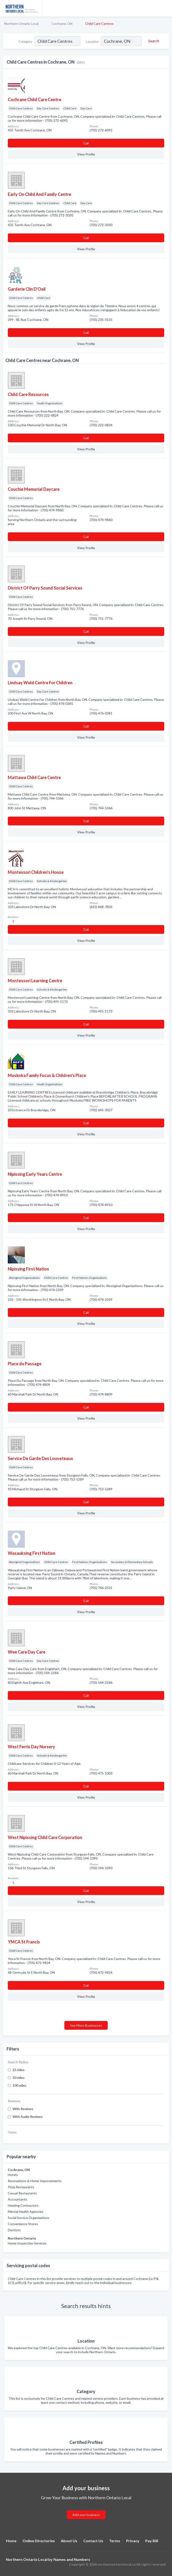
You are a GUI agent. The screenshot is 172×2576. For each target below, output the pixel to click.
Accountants (17, 2199)
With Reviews (23, 2109)
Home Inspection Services (27, 2243)
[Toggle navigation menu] (165, 8)
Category (25, 41)
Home (11, 2540)
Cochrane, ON (61, 24)
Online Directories (38, 2540)
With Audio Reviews (28, 2117)
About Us (69, 2540)
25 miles (19, 2070)
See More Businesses (86, 2025)
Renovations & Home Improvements (35, 2181)
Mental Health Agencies (26, 2212)
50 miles (19, 2078)
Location (92, 41)
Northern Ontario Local (21, 24)
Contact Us (93, 2540)
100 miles (19, 2085)
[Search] (153, 41)
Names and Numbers (71, 2559)
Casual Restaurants (22, 2193)
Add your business (86, 2515)
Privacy (132, 2540)
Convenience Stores (23, 2224)
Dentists (14, 2230)
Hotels (13, 2175)
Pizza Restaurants (21, 2187)
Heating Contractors (23, 2205)
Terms (114, 2540)
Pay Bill (151, 2540)
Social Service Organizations (28, 2218)
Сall (86, 143)
